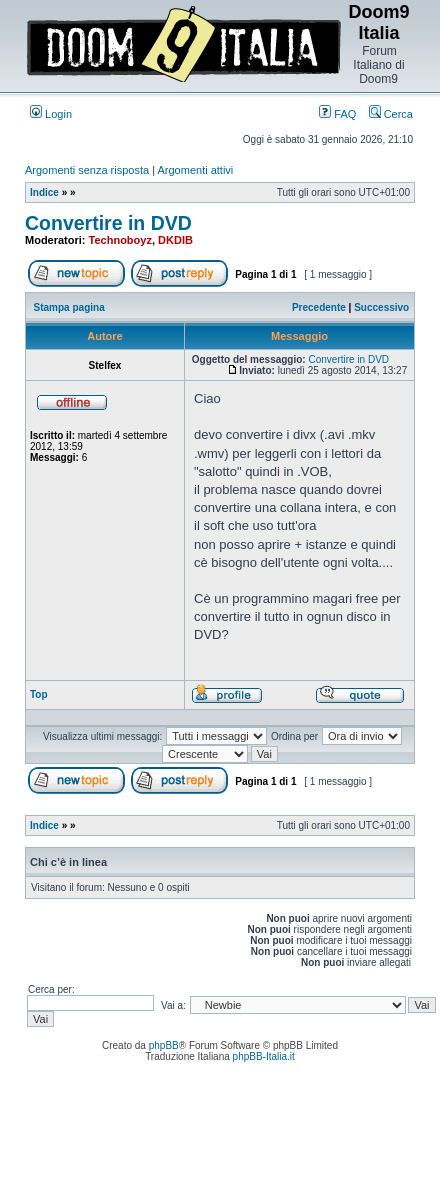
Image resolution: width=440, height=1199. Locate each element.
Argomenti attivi (196, 170)
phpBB (164, 1045)
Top (39, 694)
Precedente (319, 307)
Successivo (381, 307)
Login (51, 114)
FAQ (337, 114)
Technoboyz (120, 240)
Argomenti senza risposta (87, 170)
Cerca (391, 114)
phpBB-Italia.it (264, 1056)
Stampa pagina (69, 307)
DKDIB (175, 240)
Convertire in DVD (108, 223)
